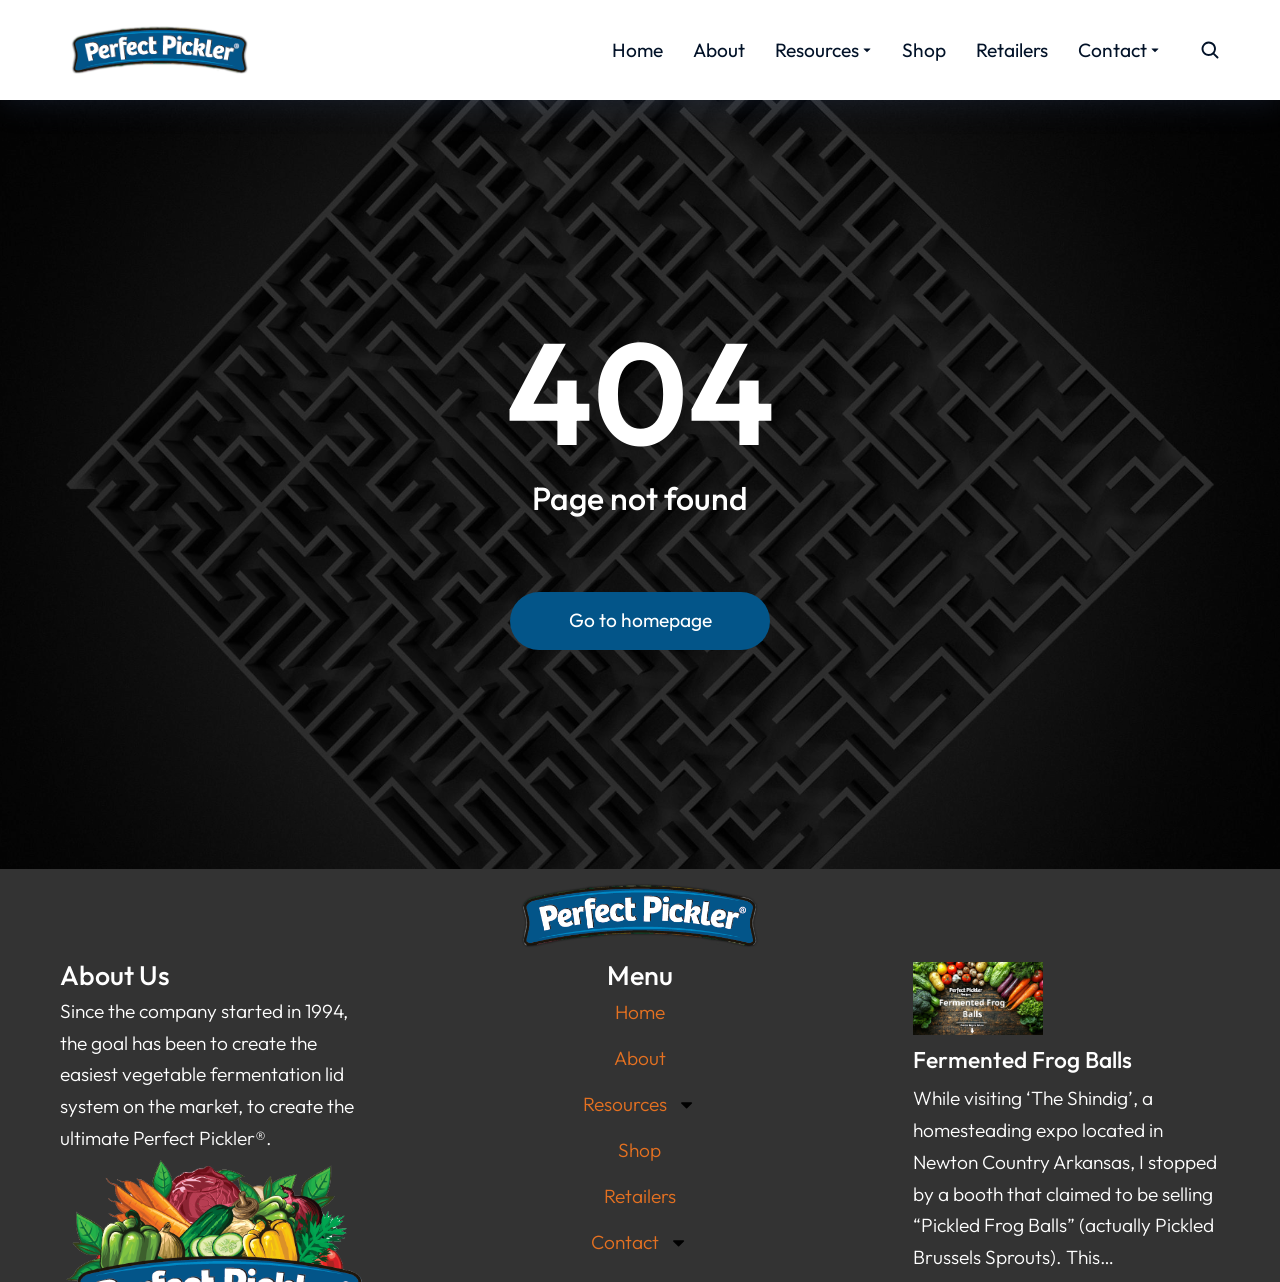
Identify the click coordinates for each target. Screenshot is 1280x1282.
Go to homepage (640, 620)
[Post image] (978, 998)
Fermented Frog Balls (1022, 1059)
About (640, 1058)
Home (640, 1012)
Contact (639, 1242)
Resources (639, 1104)
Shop (639, 1150)
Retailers (640, 1196)
